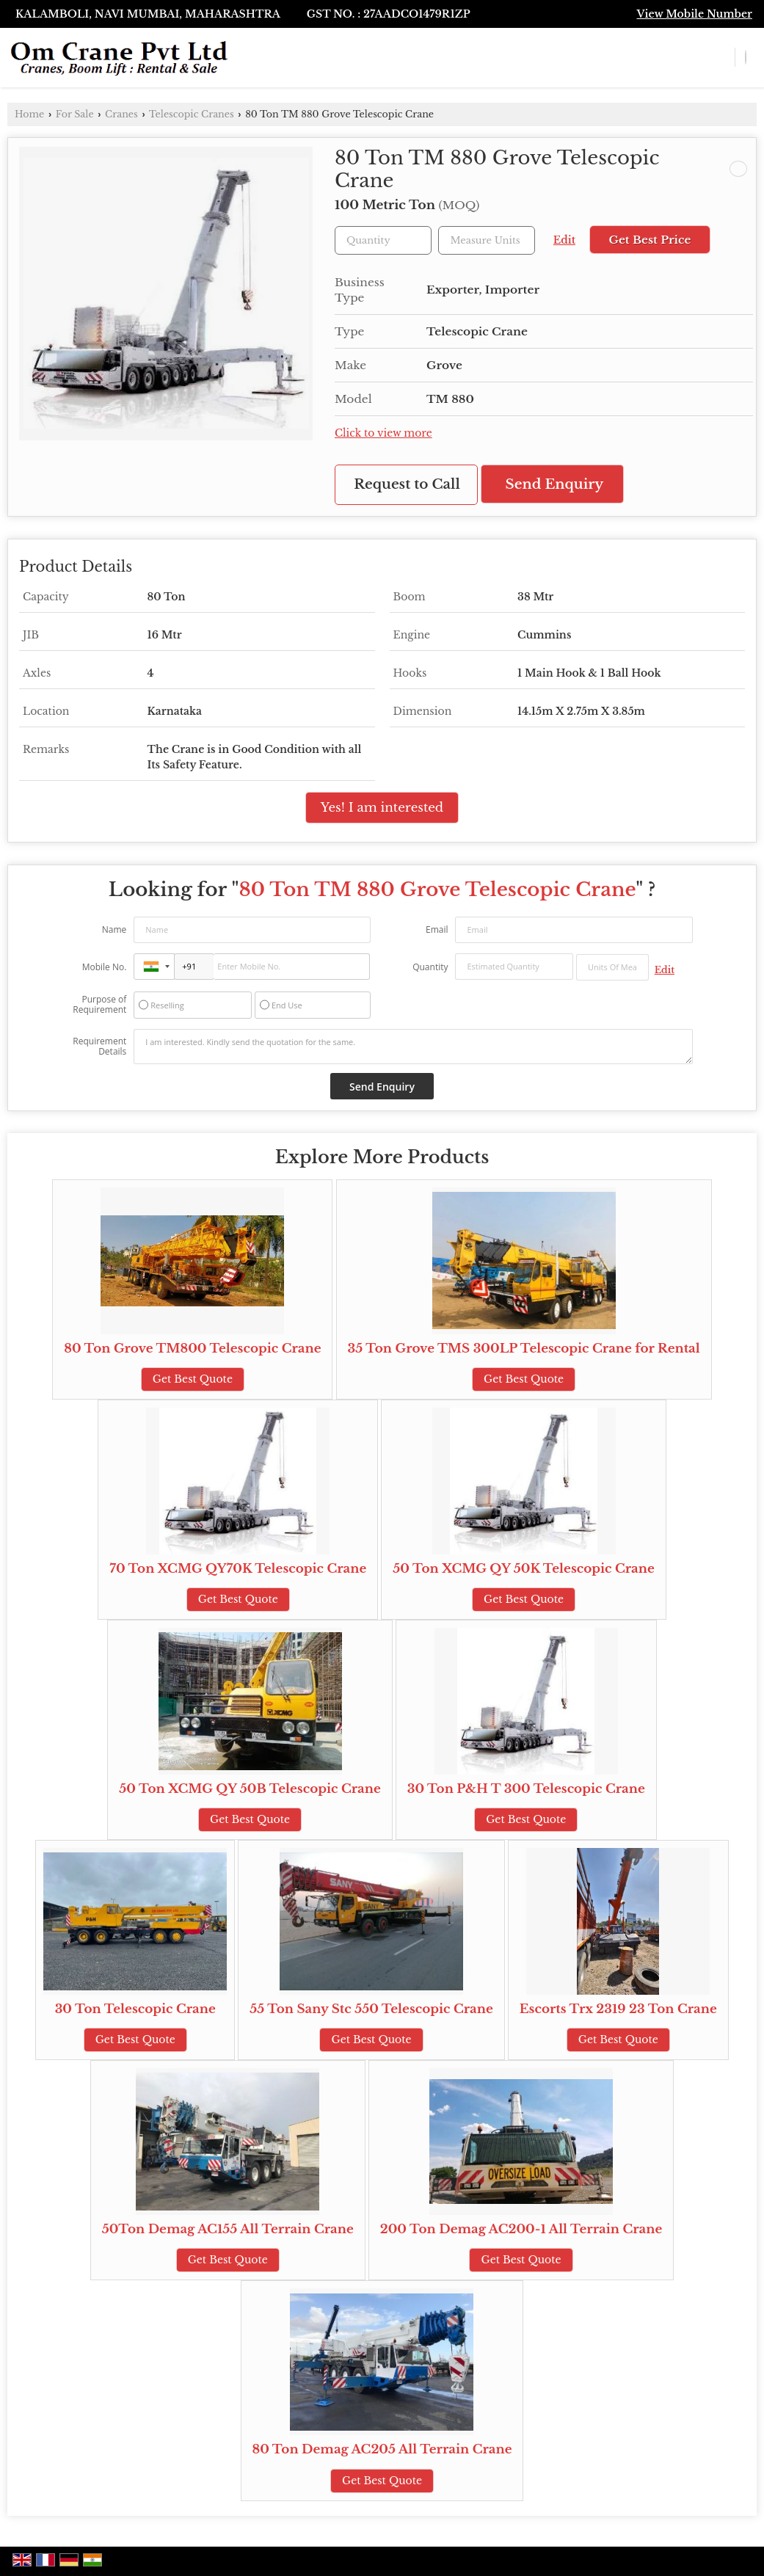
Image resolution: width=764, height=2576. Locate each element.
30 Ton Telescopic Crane (135, 2009)
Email (437, 929)
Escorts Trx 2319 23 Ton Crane (618, 2009)
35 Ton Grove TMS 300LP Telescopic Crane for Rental (524, 1348)
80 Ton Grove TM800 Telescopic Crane (192, 1348)
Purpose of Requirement (99, 1004)
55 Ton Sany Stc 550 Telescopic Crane (371, 2009)
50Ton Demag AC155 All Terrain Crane (228, 2229)
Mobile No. (104, 967)
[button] (695, 14)
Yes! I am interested (382, 807)
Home (29, 114)
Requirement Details (99, 1046)
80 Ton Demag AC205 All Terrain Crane (382, 2449)
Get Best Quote (193, 1379)
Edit (564, 240)
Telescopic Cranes (191, 114)
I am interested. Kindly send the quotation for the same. (413, 1046)
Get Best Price (649, 240)
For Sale (75, 114)
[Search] (745, 57)
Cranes (121, 114)
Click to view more (383, 433)
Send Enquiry (555, 484)
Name (114, 929)
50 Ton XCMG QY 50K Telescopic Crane (523, 1568)
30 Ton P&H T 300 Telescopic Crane (526, 1789)
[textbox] (486, 240)
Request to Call (407, 484)
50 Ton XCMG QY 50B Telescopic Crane (249, 1789)
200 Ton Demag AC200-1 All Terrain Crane (521, 2229)
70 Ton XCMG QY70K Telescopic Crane (237, 1568)
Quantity (430, 967)
